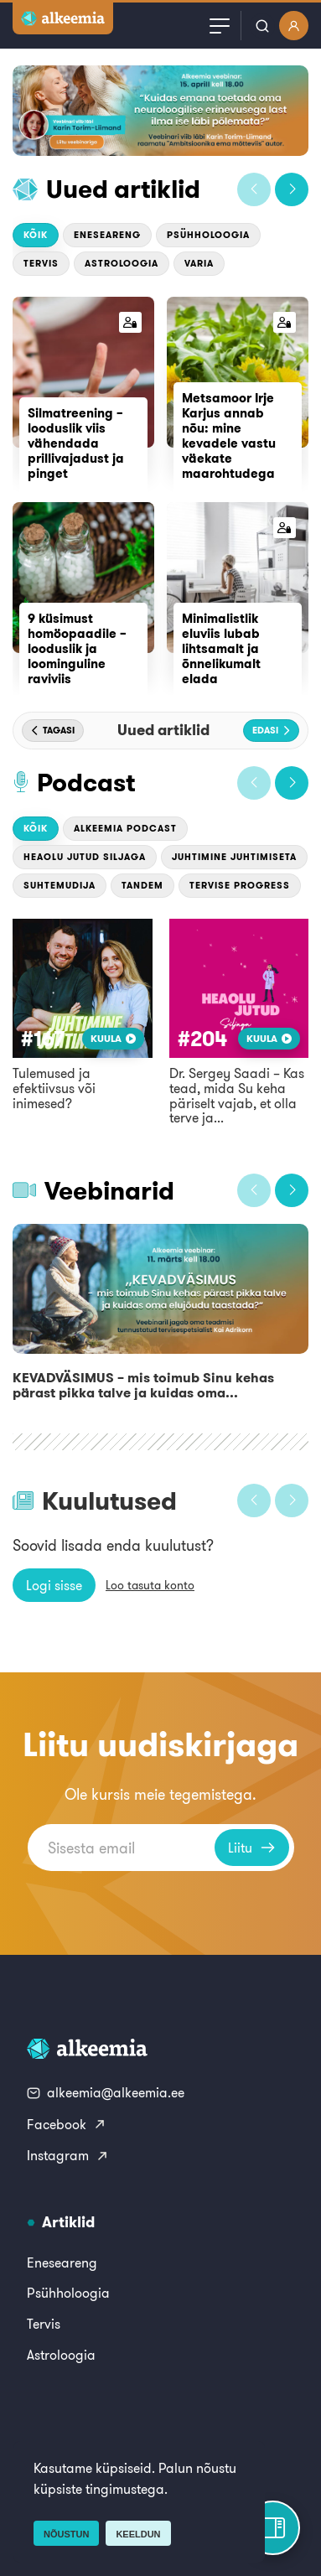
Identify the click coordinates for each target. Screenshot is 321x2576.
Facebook (66, 2124)
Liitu (252, 1847)
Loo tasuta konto (150, 1585)
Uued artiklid (123, 189)
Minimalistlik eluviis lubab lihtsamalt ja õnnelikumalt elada (221, 648)
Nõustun (66, 2534)
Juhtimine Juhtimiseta (234, 857)
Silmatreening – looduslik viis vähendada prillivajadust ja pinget (76, 443)
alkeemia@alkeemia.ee (105, 2092)
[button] (254, 189)
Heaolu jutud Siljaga (84, 857)
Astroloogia (121, 263)
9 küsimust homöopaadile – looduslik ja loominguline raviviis (77, 648)
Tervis (41, 263)
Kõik (35, 235)
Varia (199, 263)
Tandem (142, 885)
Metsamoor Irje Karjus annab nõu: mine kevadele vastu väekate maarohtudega (229, 435)
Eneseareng (107, 235)
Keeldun (138, 2534)
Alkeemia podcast (125, 828)
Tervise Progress (239, 885)
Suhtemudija (59, 885)
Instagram (68, 2155)
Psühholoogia (208, 235)
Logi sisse (54, 1585)
